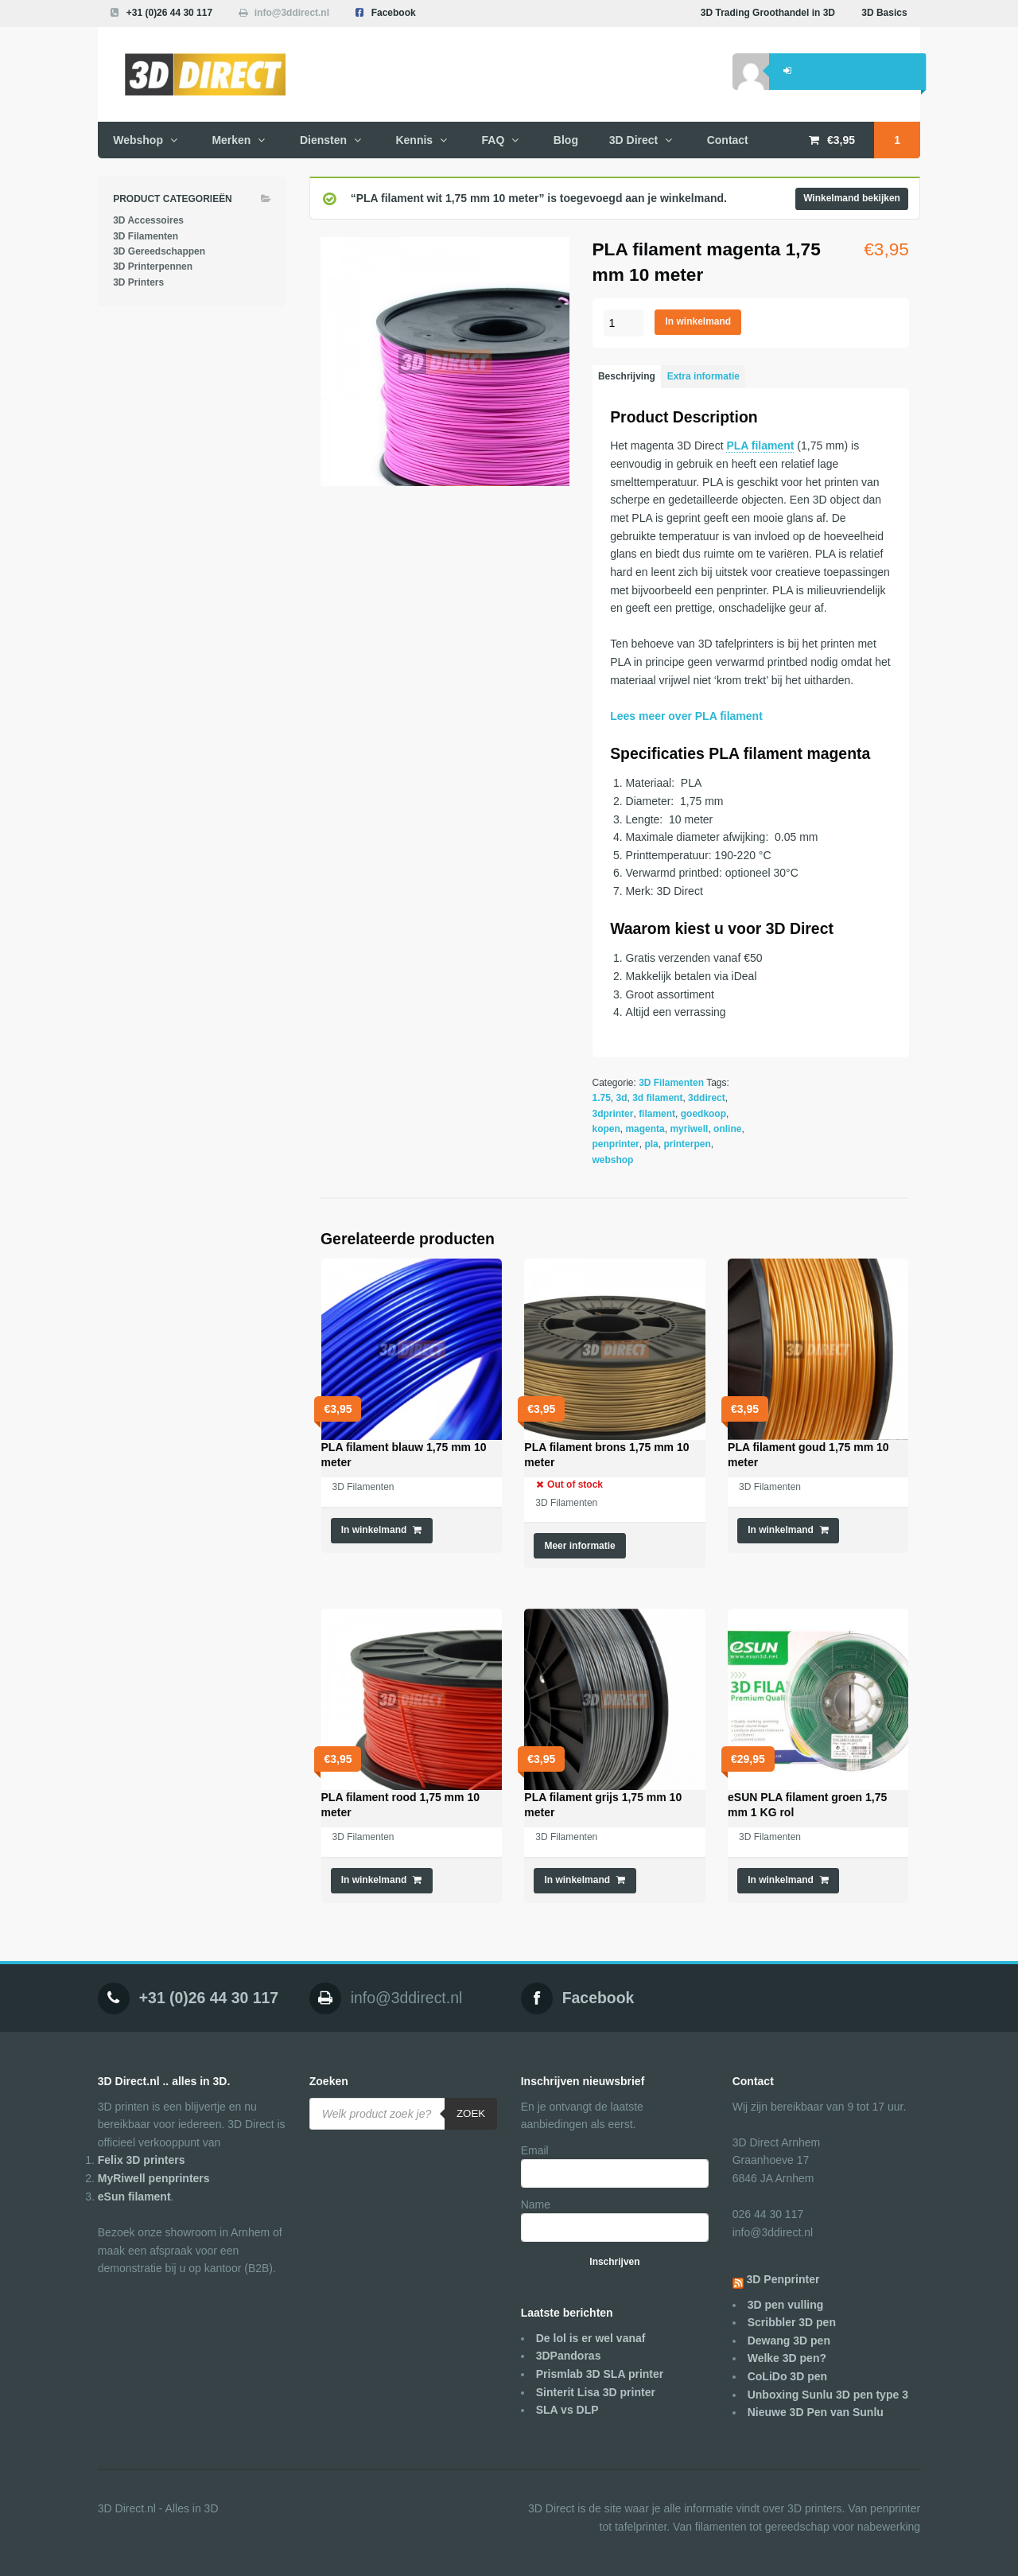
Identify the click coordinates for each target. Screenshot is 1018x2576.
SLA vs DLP (567, 2409)
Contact (727, 140)
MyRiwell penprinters (154, 2178)
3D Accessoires (148, 220)
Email (535, 2150)
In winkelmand (699, 321)
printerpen (686, 1144)
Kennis (414, 140)
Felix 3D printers (141, 2160)
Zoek (471, 2113)
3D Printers (138, 282)
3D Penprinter (783, 2279)
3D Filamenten (671, 1082)
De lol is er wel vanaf (591, 2338)
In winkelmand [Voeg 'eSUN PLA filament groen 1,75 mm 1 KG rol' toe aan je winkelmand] (781, 1879)
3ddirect (706, 1097)
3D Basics (884, 12)
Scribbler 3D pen (792, 2322)
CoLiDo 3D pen (787, 2376)
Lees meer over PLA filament (686, 716)
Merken (231, 140)
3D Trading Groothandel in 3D (768, 12)
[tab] (627, 376)
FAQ (493, 140)
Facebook (393, 12)
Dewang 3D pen (789, 2340)
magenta (644, 1128)
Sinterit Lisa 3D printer (595, 2392)
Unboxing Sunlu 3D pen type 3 (828, 2394)
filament (657, 1113)
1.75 (602, 1097)
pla (651, 1144)
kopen (606, 1128)
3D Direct (633, 140)
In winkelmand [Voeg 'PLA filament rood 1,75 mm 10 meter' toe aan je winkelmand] (374, 1879)
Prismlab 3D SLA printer (600, 2374)
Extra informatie (703, 376)
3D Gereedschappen (159, 251)
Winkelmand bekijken (851, 198)
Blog (566, 140)
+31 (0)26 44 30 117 (169, 12)
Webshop (138, 140)
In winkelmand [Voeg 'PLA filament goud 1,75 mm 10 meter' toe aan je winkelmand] (781, 1529)
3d (622, 1097)
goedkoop (703, 1113)
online (727, 1128)
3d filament (657, 1097)
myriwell (689, 1128)
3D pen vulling (786, 2304)
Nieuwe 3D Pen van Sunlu (816, 2412)
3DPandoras (568, 2355)
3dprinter (613, 1113)
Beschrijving (626, 376)
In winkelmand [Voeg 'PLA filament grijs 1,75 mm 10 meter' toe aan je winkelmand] (577, 1879)
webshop (613, 1159)
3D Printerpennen (152, 266)
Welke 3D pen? (787, 2358)
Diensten (323, 140)
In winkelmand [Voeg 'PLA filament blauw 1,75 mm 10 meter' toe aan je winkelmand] (374, 1529)
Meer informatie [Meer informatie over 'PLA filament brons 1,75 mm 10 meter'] (579, 1545)
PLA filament (760, 445)
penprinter (616, 1144)
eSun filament (134, 2196)
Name (535, 2204)
